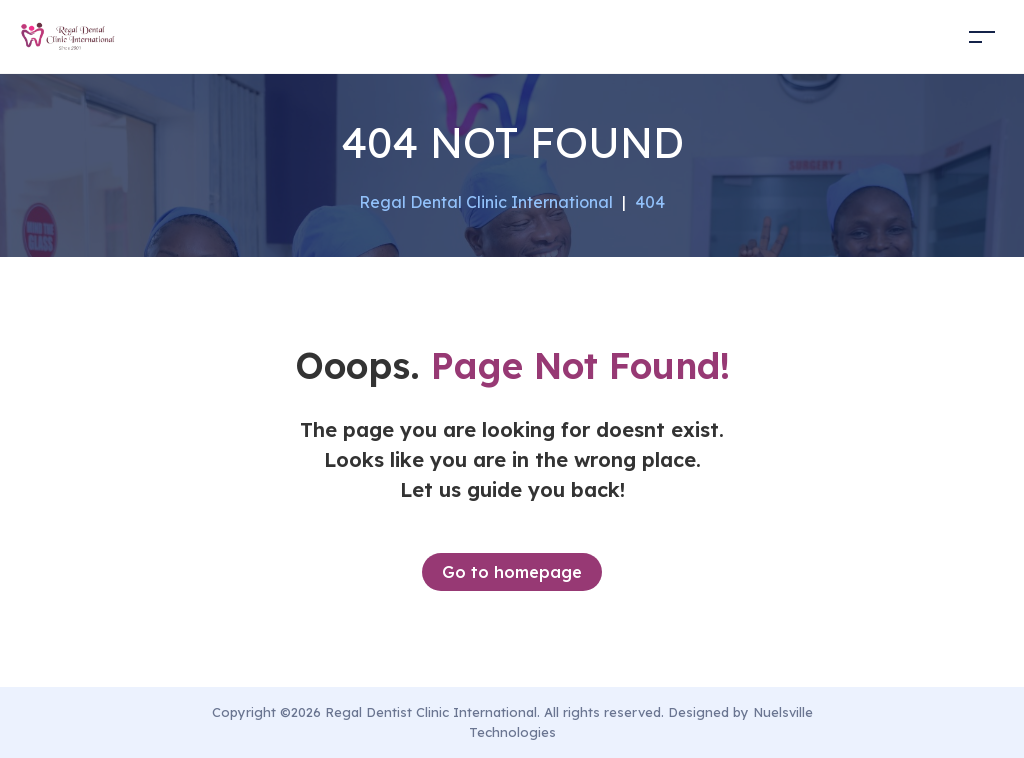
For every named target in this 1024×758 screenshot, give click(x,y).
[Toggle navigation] (982, 36)
